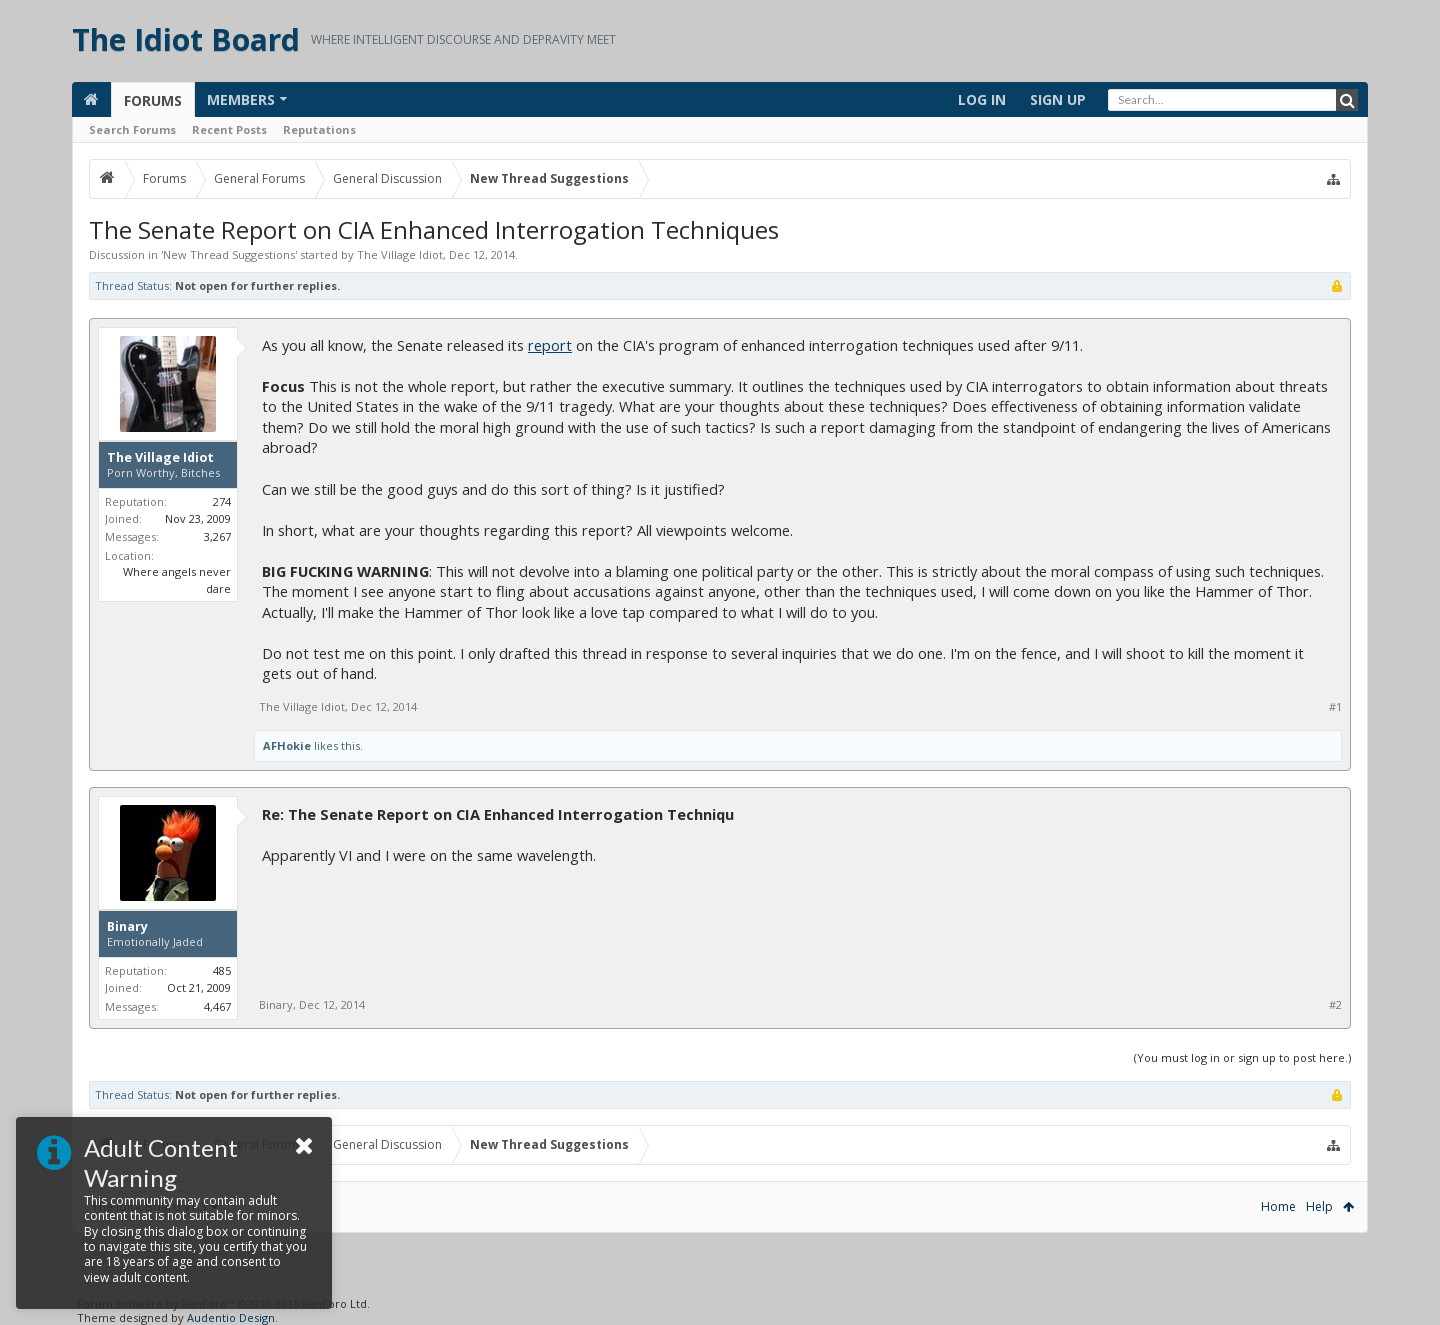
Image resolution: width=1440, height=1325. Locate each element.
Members (241, 99)
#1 (1335, 707)
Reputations (319, 129)
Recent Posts (229, 129)
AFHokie (287, 745)
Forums (153, 100)
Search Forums (132, 129)
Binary (127, 927)
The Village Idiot (400, 254)
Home (1278, 1206)
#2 (1335, 1005)
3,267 (217, 536)
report (550, 345)
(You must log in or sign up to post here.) (1242, 1057)
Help (1319, 1206)
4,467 (217, 1006)
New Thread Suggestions (229, 254)
